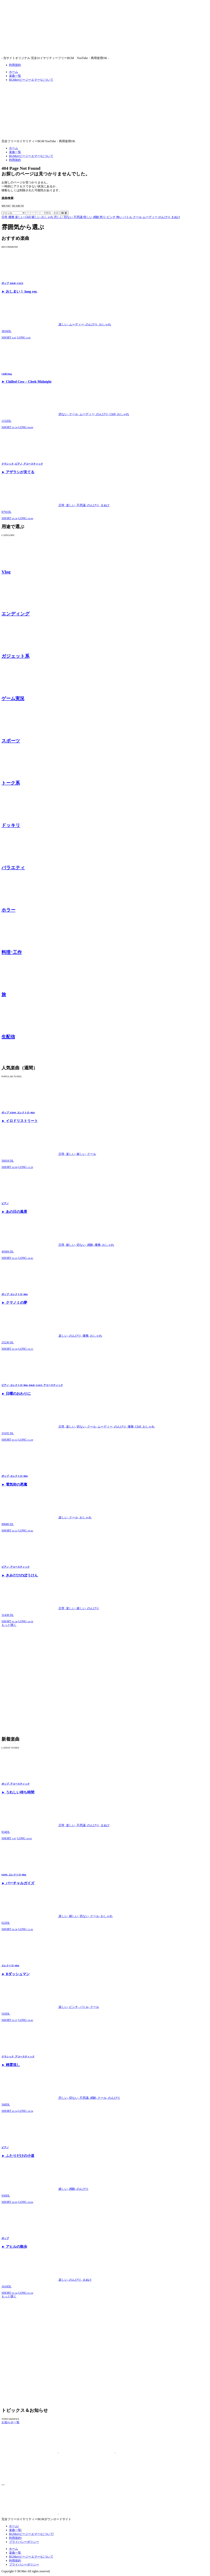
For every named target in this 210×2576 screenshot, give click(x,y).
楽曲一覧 (15, 75)
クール (138, 217)
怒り (103, 217)
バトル (128, 217)
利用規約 (15, 159)
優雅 (11, 217)
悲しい (59, 217)
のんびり (164, 217)
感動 (96, 217)
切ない (69, 217)
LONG (24, 337)
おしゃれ (47, 217)
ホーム (13, 71)
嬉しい (36, 217)
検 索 (64, 213)
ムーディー (150, 217)
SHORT (9, 337)
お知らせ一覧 (11, 2422)
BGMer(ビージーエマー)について (31, 79)
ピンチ (111, 217)
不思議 (78, 217)
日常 (5, 217)
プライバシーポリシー (24, 2541)
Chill (28, 217)
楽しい (20, 217)
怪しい (88, 217)
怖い (119, 217)
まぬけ (175, 217)
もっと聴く (9, 1625)
